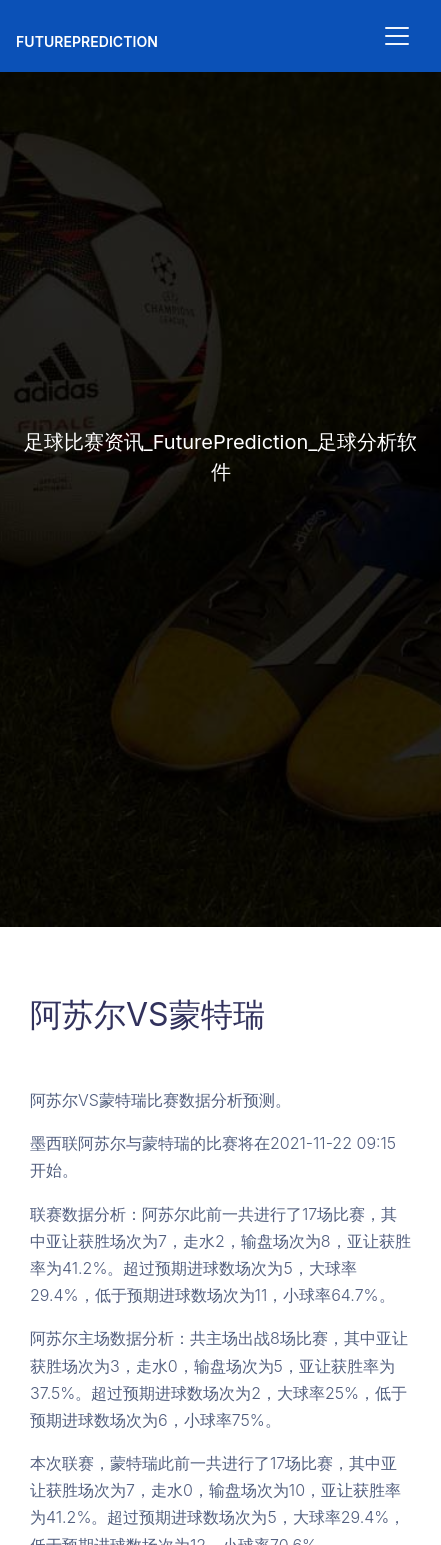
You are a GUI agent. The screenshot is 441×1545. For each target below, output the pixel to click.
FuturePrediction (87, 41)
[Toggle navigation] (397, 36)
